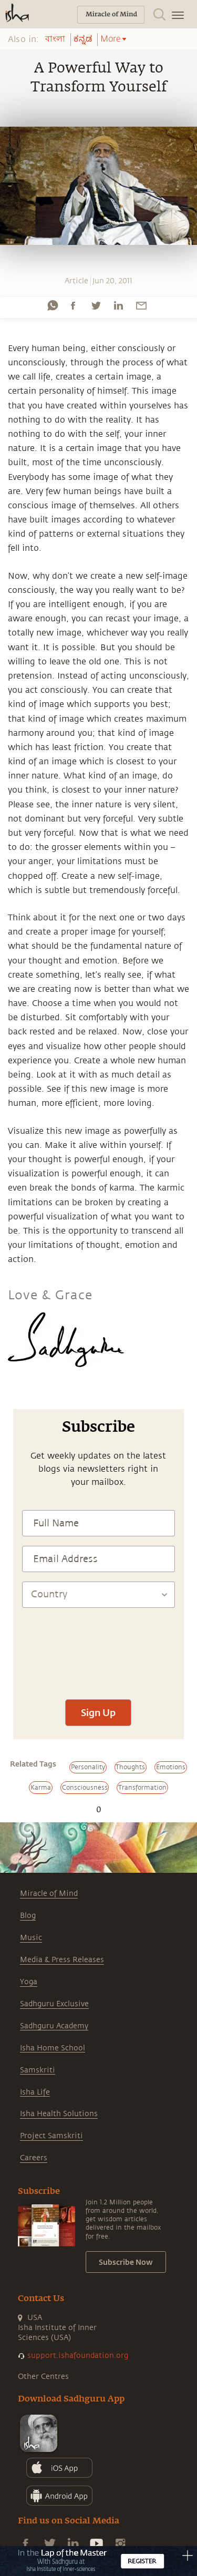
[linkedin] (118, 305)
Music (31, 1938)
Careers (33, 2158)
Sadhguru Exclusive (54, 2004)
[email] (141, 305)
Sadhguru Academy (54, 2026)
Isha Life (35, 2092)
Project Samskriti (51, 2136)
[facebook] (73, 305)
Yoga (28, 1982)
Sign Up (98, 1712)
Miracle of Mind (49, 1893)
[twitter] (95, 305)
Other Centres (43, 2376)
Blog (28, 1916)
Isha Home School (52, 2048)
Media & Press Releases (62, 1960)
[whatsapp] (52, 305)
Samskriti (37, 2070)
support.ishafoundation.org (77, 2355)
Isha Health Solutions (59, 2114)
